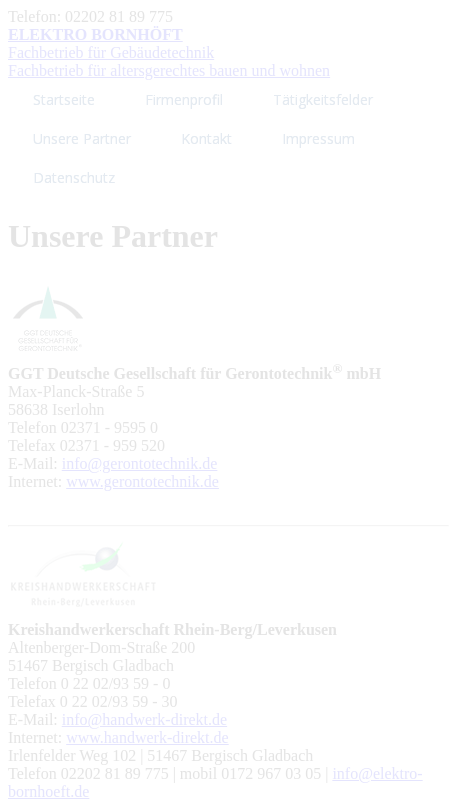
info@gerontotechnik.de (140, 463)
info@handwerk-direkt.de (144, 719)
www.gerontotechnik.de (142, 481)
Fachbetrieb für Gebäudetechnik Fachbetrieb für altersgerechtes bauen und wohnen (169, 52)
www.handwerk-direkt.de (147, 737)
